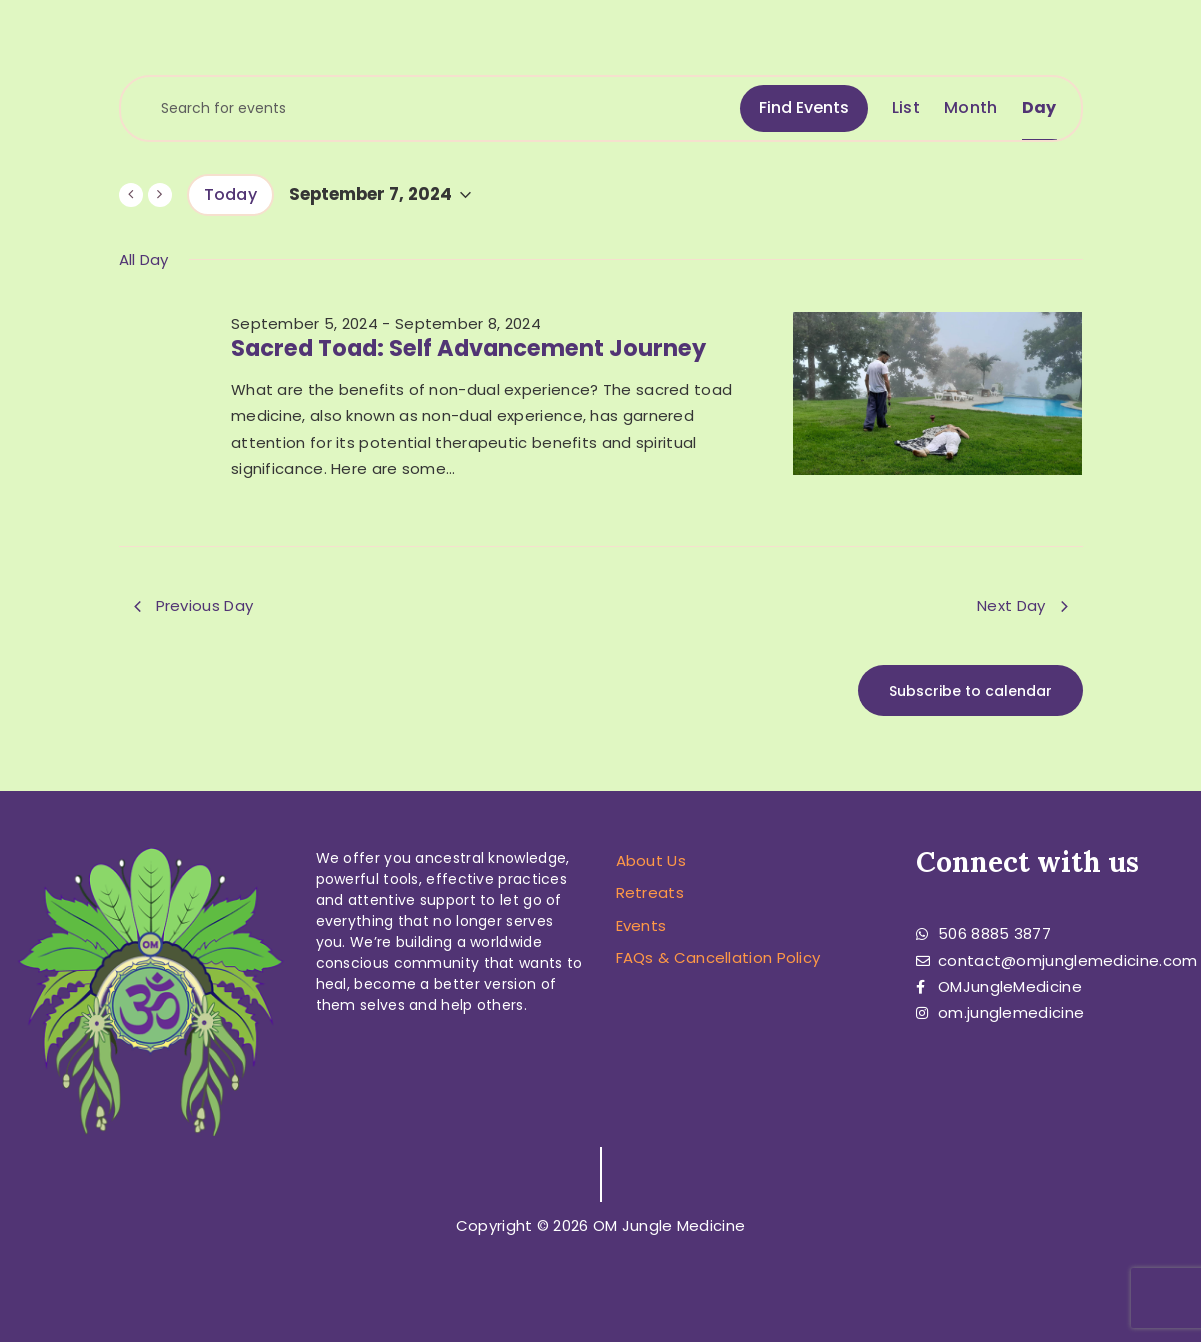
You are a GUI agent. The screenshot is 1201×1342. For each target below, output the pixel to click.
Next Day (1022, 605)
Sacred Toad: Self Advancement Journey (468, 348)
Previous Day (194, 605)
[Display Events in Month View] (971, 108)
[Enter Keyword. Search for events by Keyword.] (430, 108)
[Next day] (160, 195)
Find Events (804, 107)
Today (231, 194)
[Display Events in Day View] (1039, 108)
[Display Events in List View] (906, 108)
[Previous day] (131, 195)
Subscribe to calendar (970, 691)
